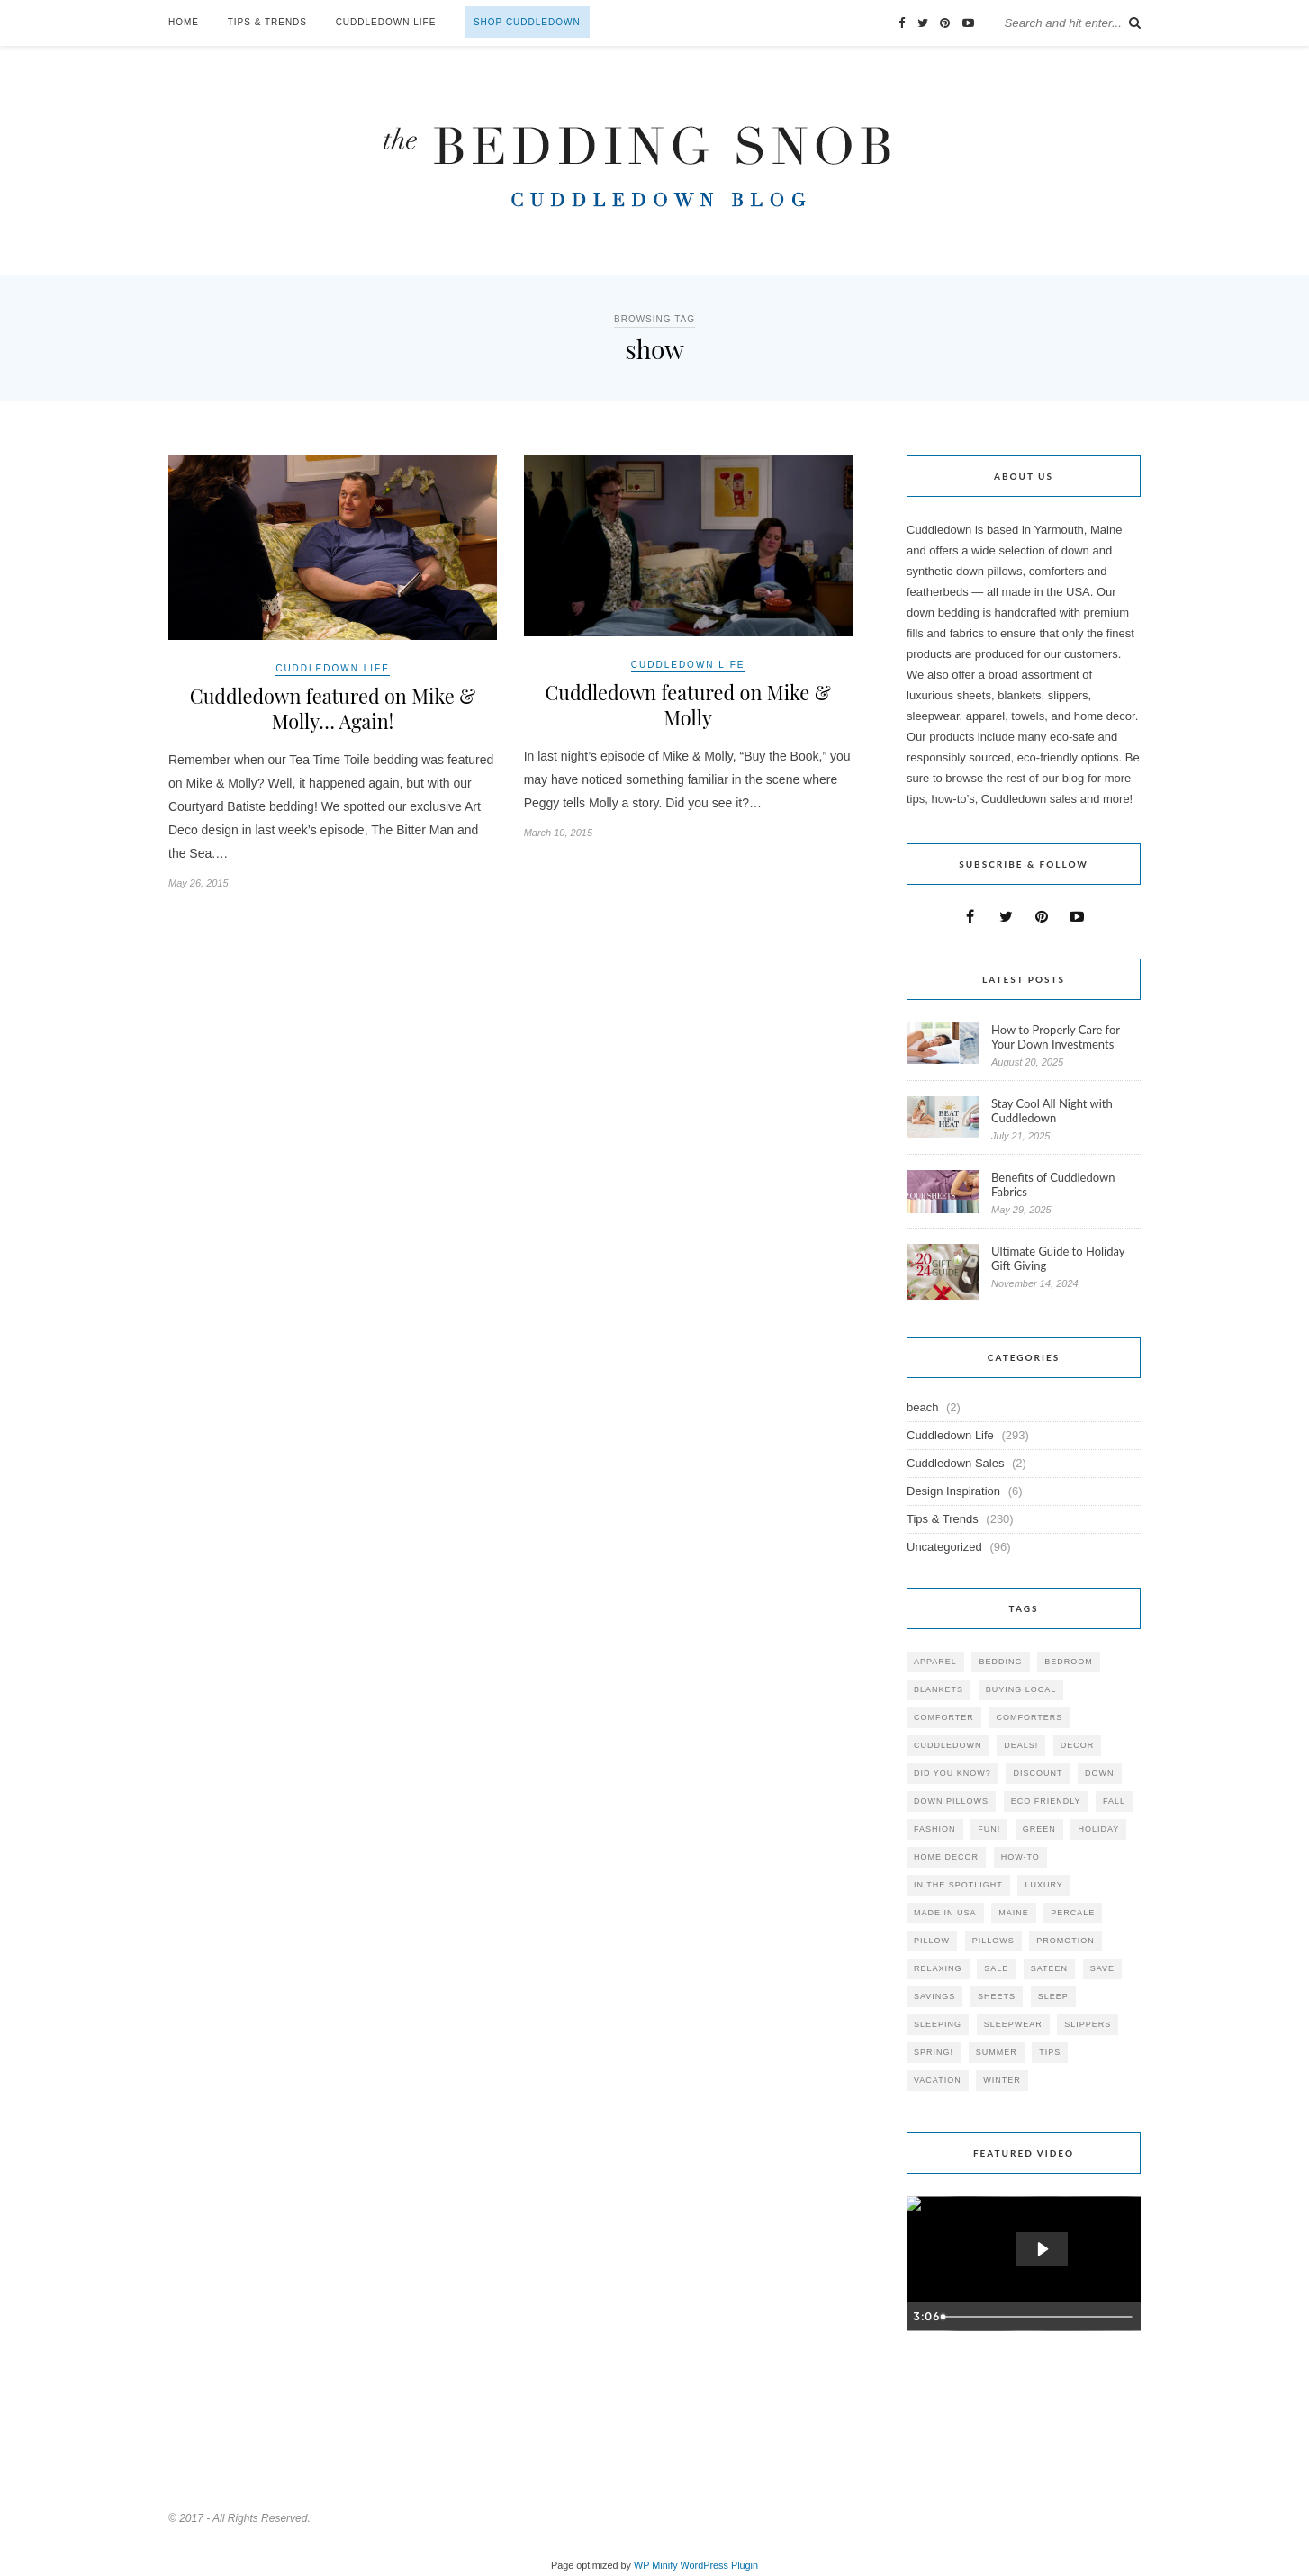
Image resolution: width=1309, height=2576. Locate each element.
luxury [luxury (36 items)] (1043, 1884)
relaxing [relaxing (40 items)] (938, 1968)
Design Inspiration (953, 1491)
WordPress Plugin (719, 2565)
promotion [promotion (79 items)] (1065, 1940)
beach (922, 1407)
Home (183, 22)
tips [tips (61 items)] (1050, 2052)
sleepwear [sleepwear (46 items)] (1013, 2024)
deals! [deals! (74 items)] (1021, 1745)
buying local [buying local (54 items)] (1021, 1689)
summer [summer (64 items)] (996, 2052)
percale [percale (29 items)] (1073, 1912)
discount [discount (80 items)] (1037, 1773)
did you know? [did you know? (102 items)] (952, 1773)
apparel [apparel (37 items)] (935, 1661)
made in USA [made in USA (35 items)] (945, 1912)
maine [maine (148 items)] (1013, 1912)
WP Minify (656, 2565)
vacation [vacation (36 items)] (937, 2080)
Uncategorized (944, 1547)
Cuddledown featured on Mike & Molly (688, 707)
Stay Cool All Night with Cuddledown (1052, 1110)
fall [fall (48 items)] (1114, 1801)
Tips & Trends (267, 22)
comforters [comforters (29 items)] (1029, 1717)
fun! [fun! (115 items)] (989, 1828)
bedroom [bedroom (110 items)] (1068, 1661)
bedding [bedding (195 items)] (1000, 1661)
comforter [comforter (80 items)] (944, 1717)
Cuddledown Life (386, 22)
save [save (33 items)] (1102, 1968)
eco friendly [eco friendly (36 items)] (1046, 1801)
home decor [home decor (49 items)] (946, 1856)
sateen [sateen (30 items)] (1049, 1968)
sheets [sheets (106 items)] (997, 1996)
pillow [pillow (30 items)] (932, 1940)
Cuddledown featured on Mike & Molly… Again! (332, 710)
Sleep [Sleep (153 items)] (1053, 1996)
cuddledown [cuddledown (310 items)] (948, 1745)
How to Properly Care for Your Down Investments (1055, 1036)
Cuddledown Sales (955, 1463)
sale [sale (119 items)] (996, 1968)
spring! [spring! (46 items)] (933, 2052)
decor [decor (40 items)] (1078, 1745)
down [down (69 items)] (1100, 1773)
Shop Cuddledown (527, 22)
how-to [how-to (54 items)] (1020, 1856)
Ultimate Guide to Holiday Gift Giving (1057, 1258)
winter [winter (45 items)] (1002, 2080)
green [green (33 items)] (1039, 1828)
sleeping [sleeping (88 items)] (937, 2024)
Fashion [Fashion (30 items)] (935, 1828)
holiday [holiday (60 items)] (1098, 1828)
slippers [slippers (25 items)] (1087, 2024)
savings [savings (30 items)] (934, 1996)
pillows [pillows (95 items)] (993, 1940)
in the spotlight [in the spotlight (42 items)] (958, 1884)
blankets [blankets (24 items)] (938, 1689)
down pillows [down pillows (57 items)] (951, 1801)
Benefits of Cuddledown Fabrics (1053, 1184)
